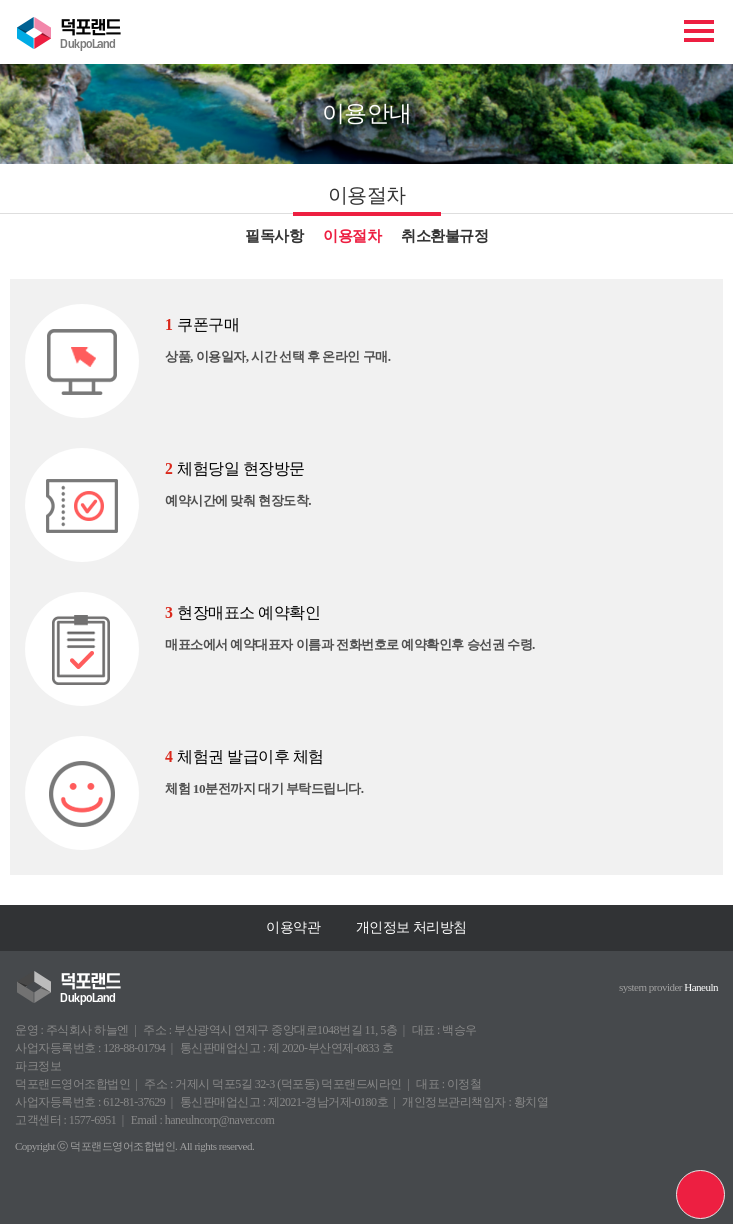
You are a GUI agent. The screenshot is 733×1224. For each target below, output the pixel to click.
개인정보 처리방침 (411, 927)
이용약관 (293, 927)
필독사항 (274, 236)
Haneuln (701, 987)
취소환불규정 (444, 236)
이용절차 (352, 236)
